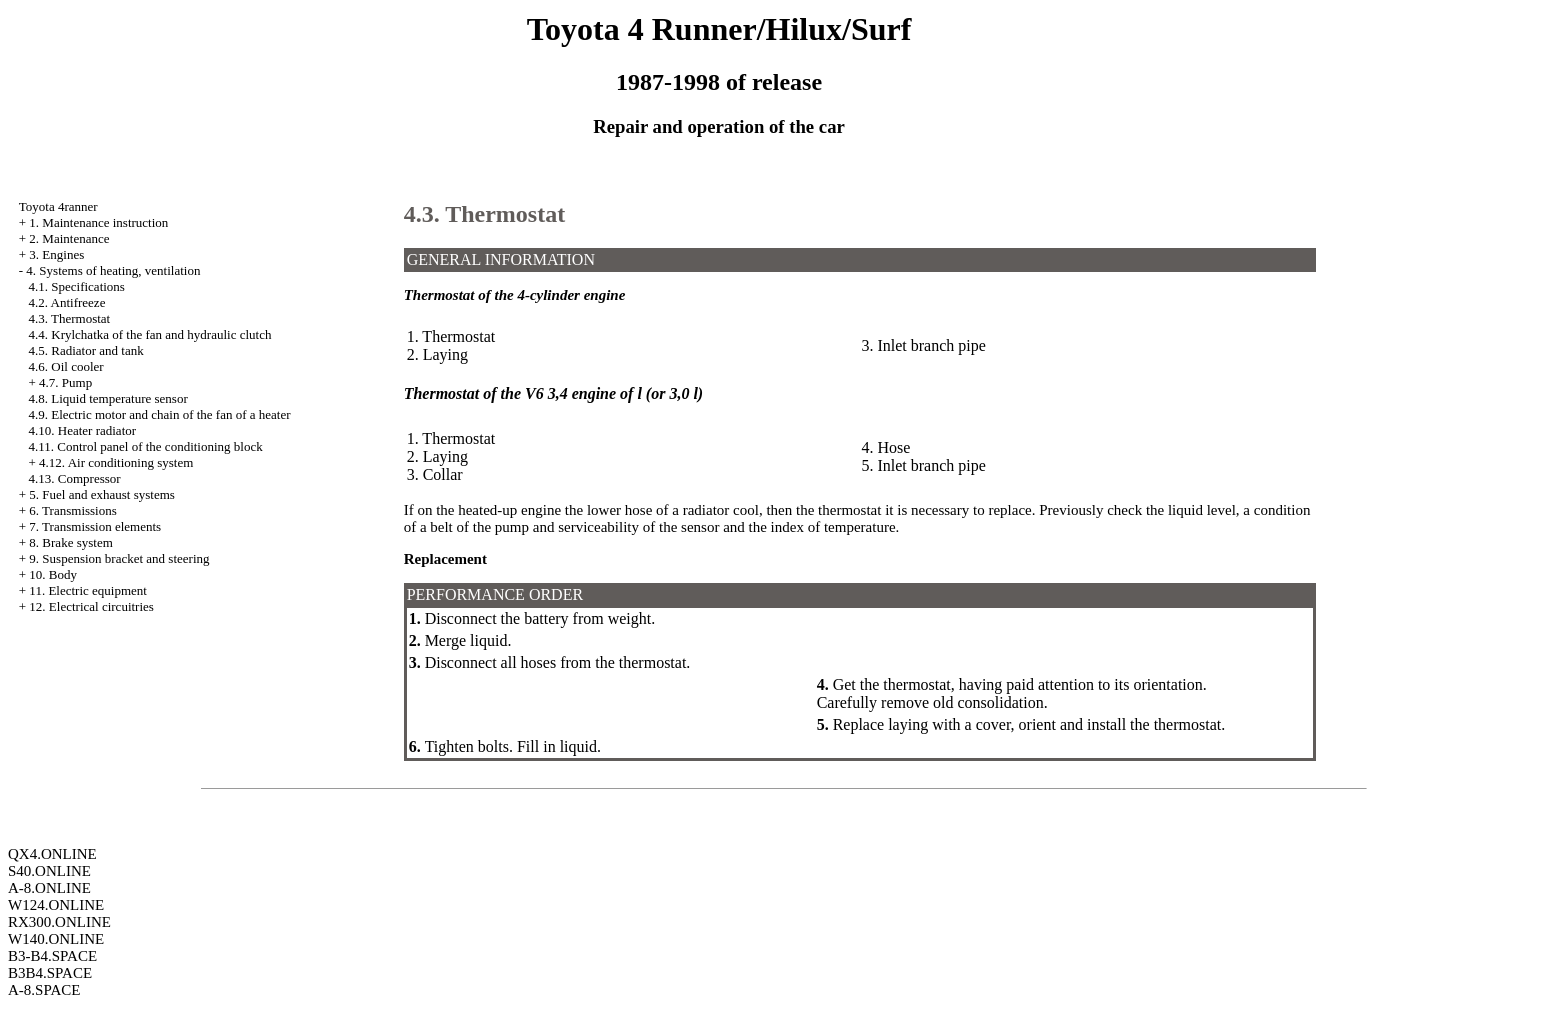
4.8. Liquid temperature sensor (108, 398)
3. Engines (56, 254)
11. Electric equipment (88, 590)
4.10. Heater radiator (83, 430)
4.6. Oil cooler (66, 366)
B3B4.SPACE (50, 973)
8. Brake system (70, 542)
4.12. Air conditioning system (116, 462)
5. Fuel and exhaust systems (102, 494)
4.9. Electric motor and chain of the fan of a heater (160, 414)
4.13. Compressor (75, 478)
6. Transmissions (72, 510)
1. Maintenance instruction (98, 222)
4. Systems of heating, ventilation (113, 270)
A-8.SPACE (44, 990)
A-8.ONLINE (49, 888)
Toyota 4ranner (58, 206)
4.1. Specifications (77, 286)
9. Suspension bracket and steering (119, 558)
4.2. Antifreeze (67, 302)
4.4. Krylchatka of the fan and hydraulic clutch (150, 334)
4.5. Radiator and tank (86, 350)
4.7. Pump (65, 382)
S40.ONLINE (49, 871)
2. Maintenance (69, 238)
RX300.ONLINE (59, 922)
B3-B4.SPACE (52, 956)
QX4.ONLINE (52, 854)
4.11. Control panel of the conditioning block (146, 446)
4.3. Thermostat (70, 318)
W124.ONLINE (56, 905)
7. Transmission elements (95, 526)
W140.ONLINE (56, 939)
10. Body (53, 574)
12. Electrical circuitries (91, 606)
